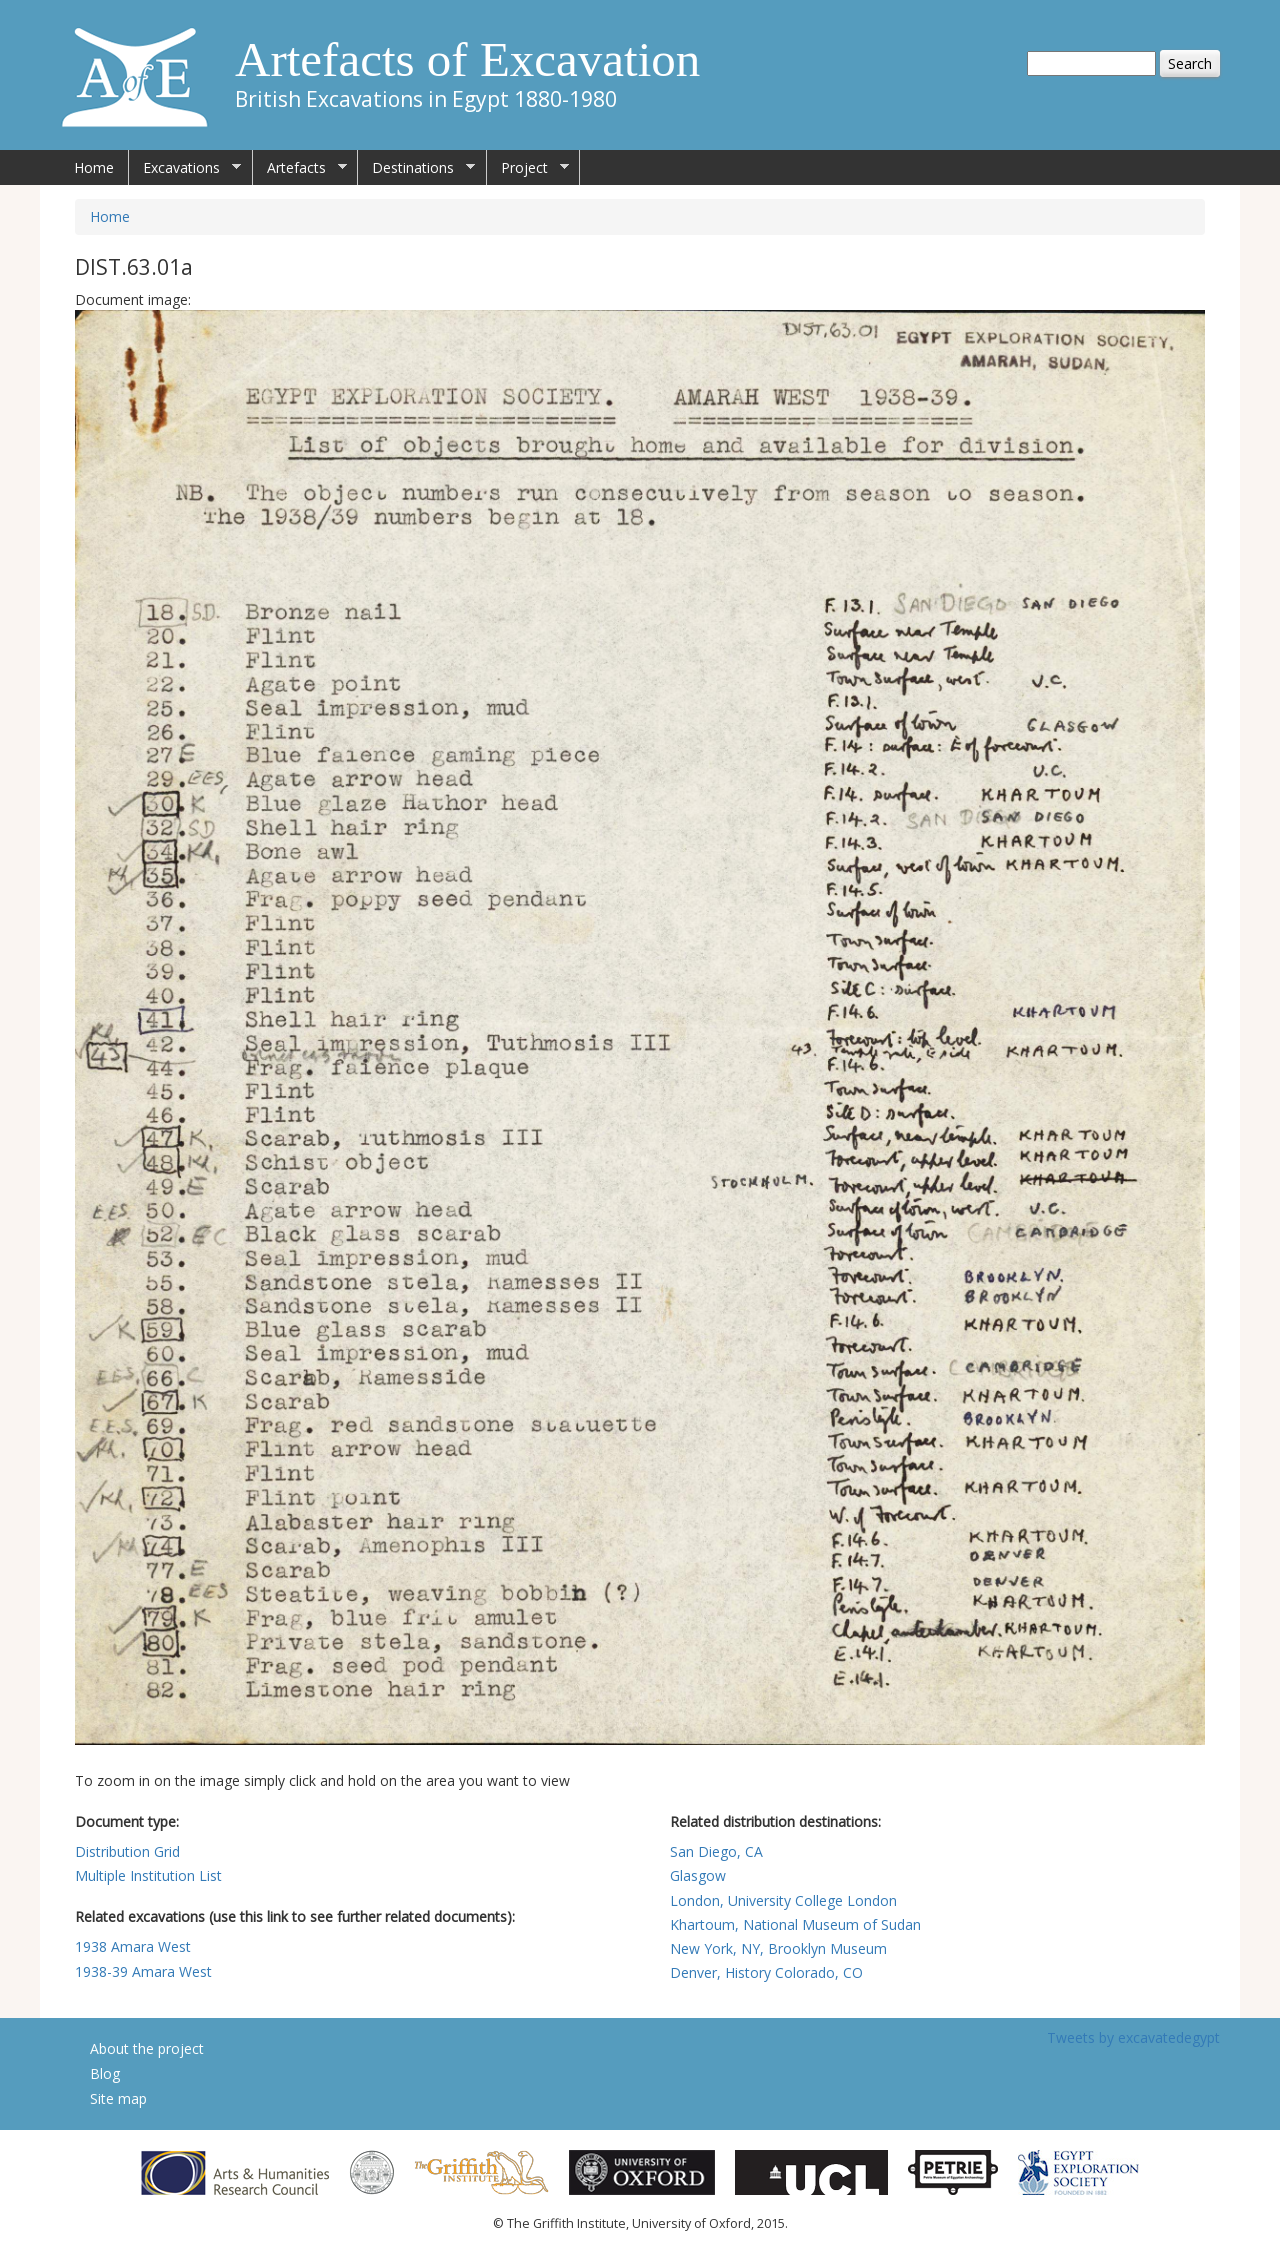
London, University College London (783, 1900)
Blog (105, 2073)
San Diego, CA (716, 1851)
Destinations (416, 168)
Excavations (185, 168)
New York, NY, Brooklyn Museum (778, 1948)
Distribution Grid (127, 1851)
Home (94, 167)
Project (528, 168)
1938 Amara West (133, 1946)
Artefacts (300, 168)
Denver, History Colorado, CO (766, 1972)
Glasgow (698, 1875)
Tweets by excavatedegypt (1133, 2037)
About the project (147, 2048)
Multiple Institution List (148, 1875)
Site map (118, 2098)
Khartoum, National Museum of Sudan (795, 1924)
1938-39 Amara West (143, 1971)
